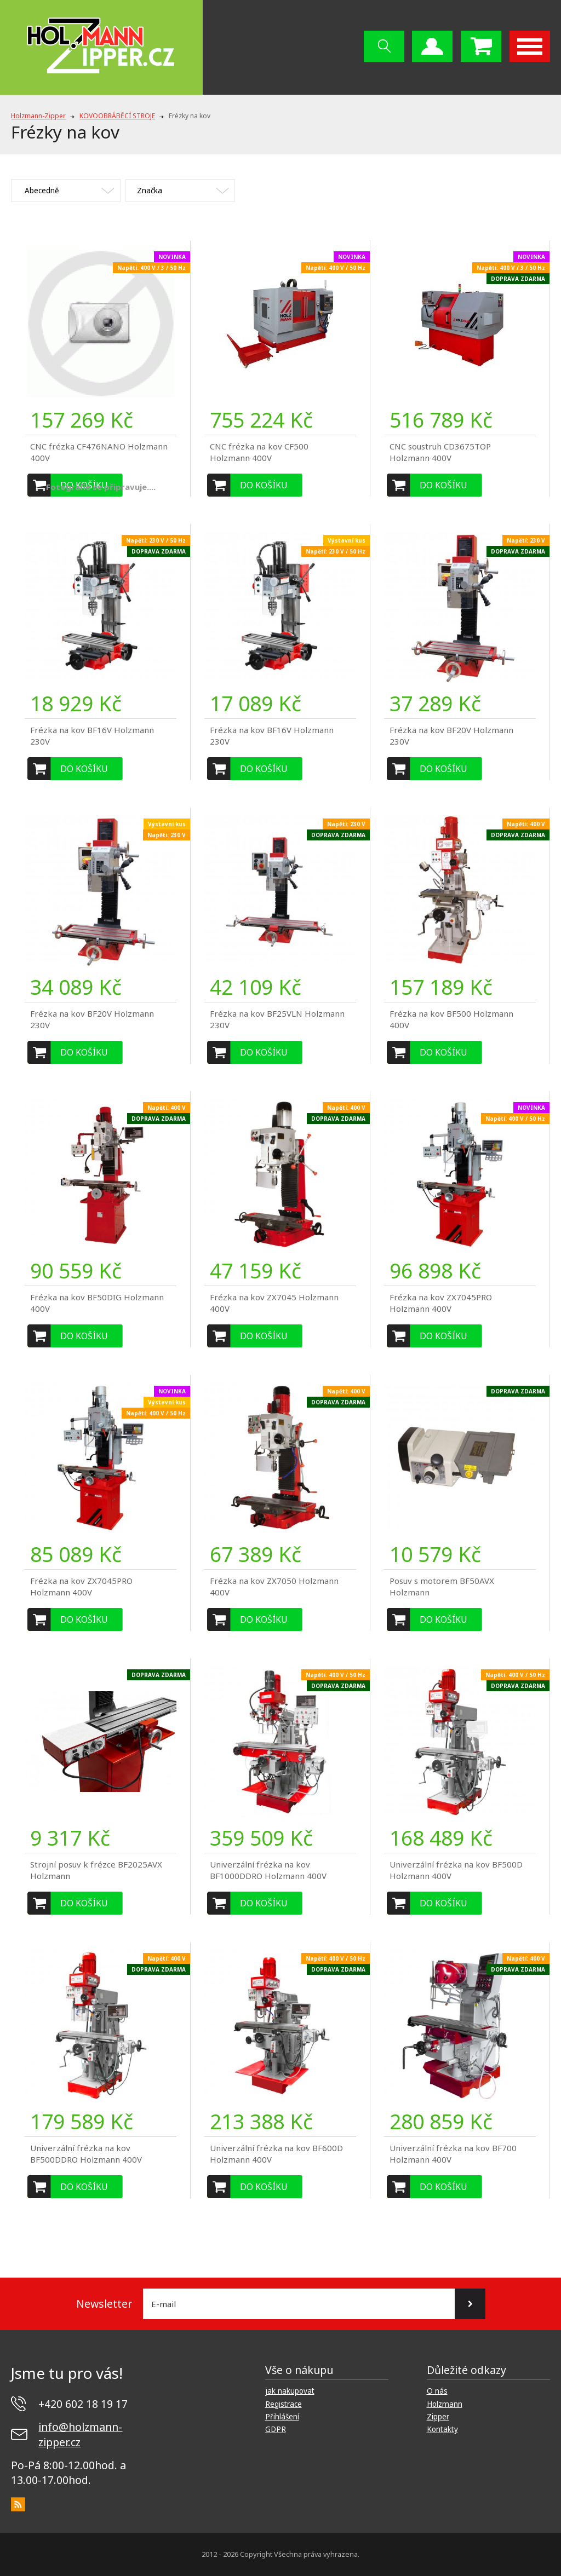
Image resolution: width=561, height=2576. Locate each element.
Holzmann (444, 2404)
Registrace (283, 2404)
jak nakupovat (289, 2391)
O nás (437, 2391)
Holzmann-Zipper (38, 115)
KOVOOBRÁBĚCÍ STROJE (117, 115)
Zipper (438, 2417)
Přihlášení (282, 2417)
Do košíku (264, 485)
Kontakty (442, 2429)
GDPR (275, 2429)
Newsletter (104, 2303)
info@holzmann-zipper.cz (80, 2434)
